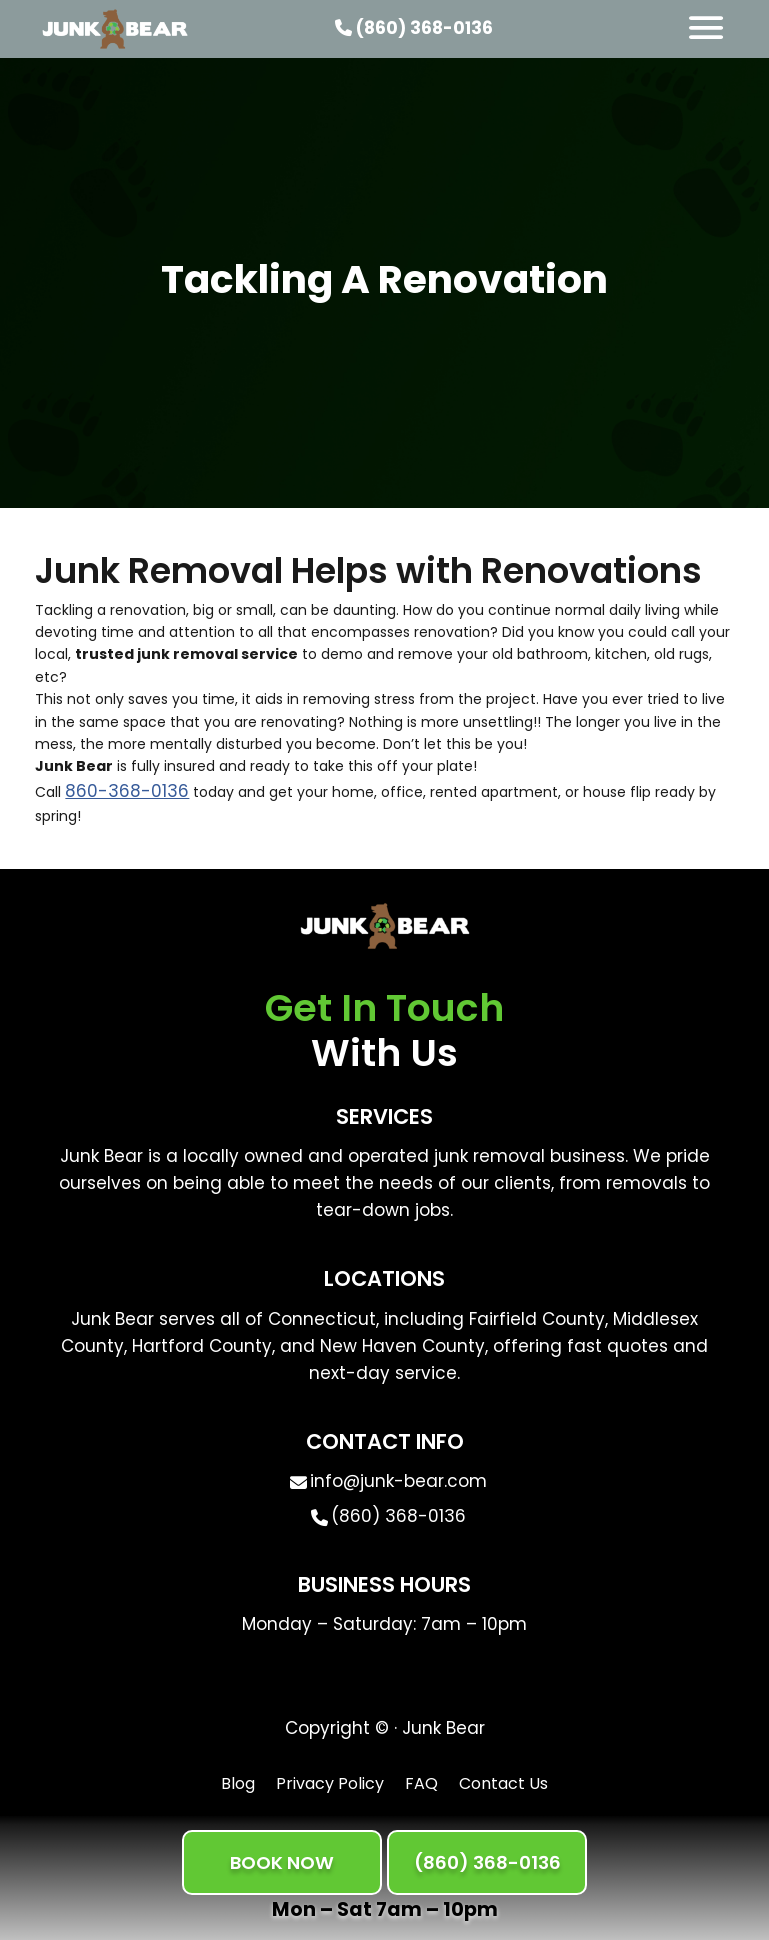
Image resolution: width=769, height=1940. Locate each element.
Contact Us (503, 1783)
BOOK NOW (282, 1862)
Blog (238, 1783)
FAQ (421, 1783)
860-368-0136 (127, 791)
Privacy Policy (330, 1783)
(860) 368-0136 (414, 28)
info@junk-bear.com (398, 1481)
